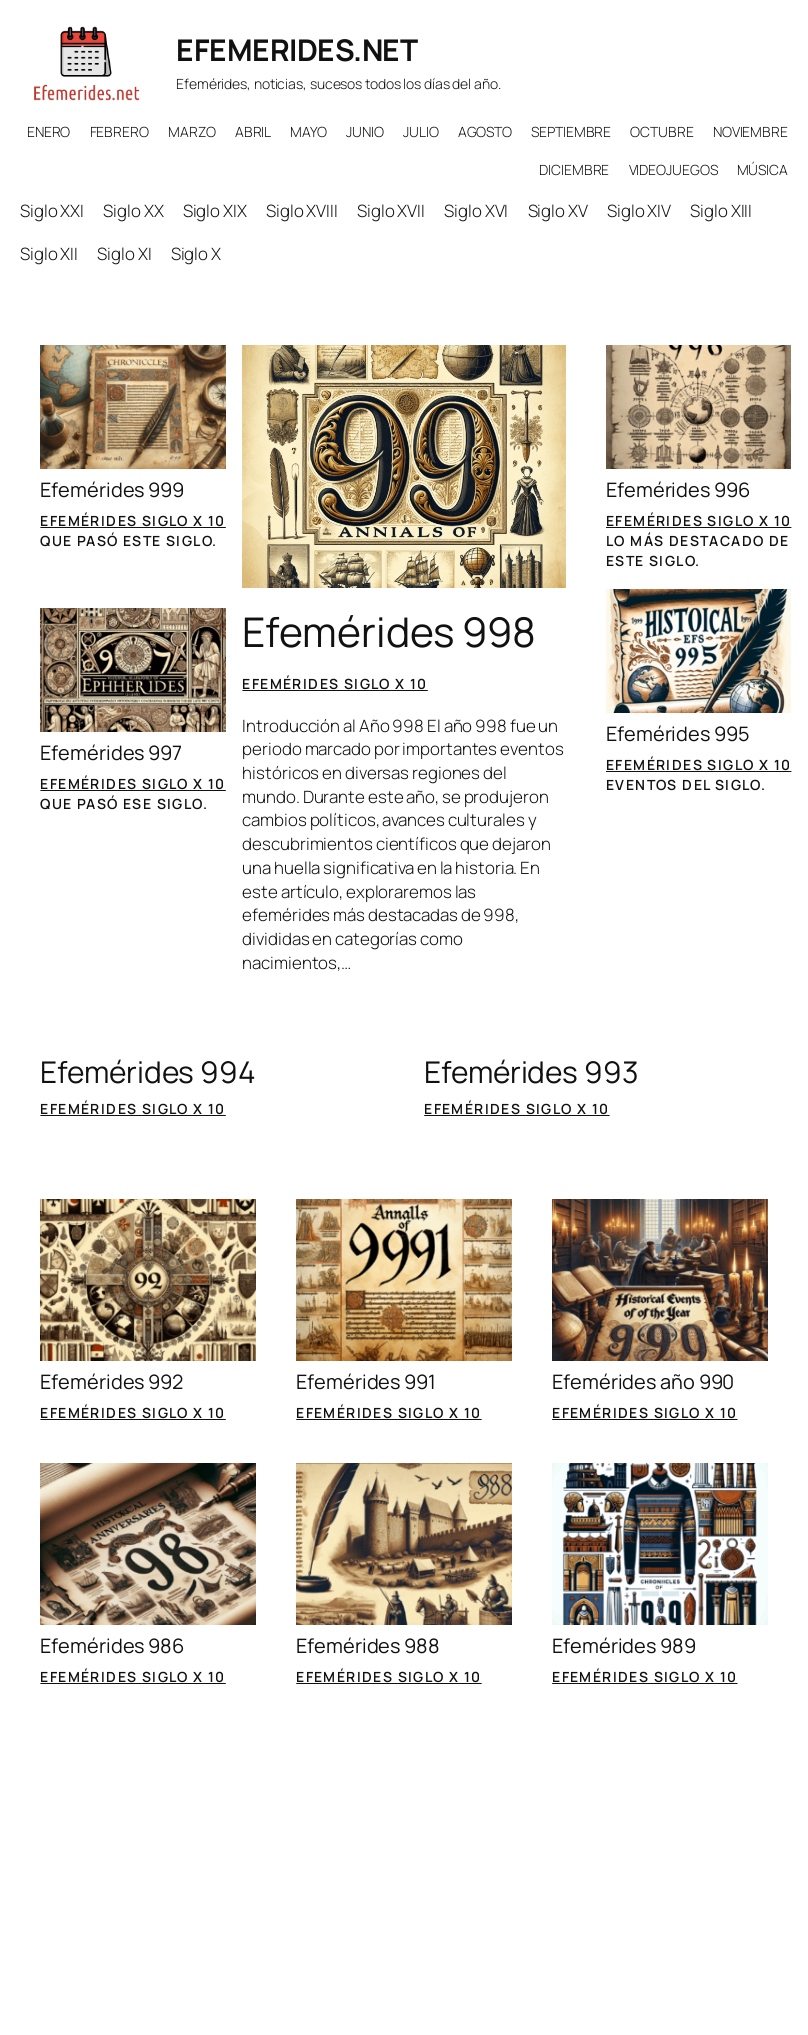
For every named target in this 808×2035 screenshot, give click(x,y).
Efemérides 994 (148, 1072)
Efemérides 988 (368, 1646)
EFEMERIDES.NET (296, 49)
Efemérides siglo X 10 (132, 520)
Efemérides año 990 (643, 1382)
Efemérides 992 (111, 1382)
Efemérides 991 (366, 1382)
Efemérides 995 (678, 734)
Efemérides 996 (678, 490)
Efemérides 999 (112, 490)
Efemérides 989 (624, 1646)
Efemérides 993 (531, 1072)
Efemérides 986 (112, 1646)
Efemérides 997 (111, 753)
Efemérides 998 (389, 631)
